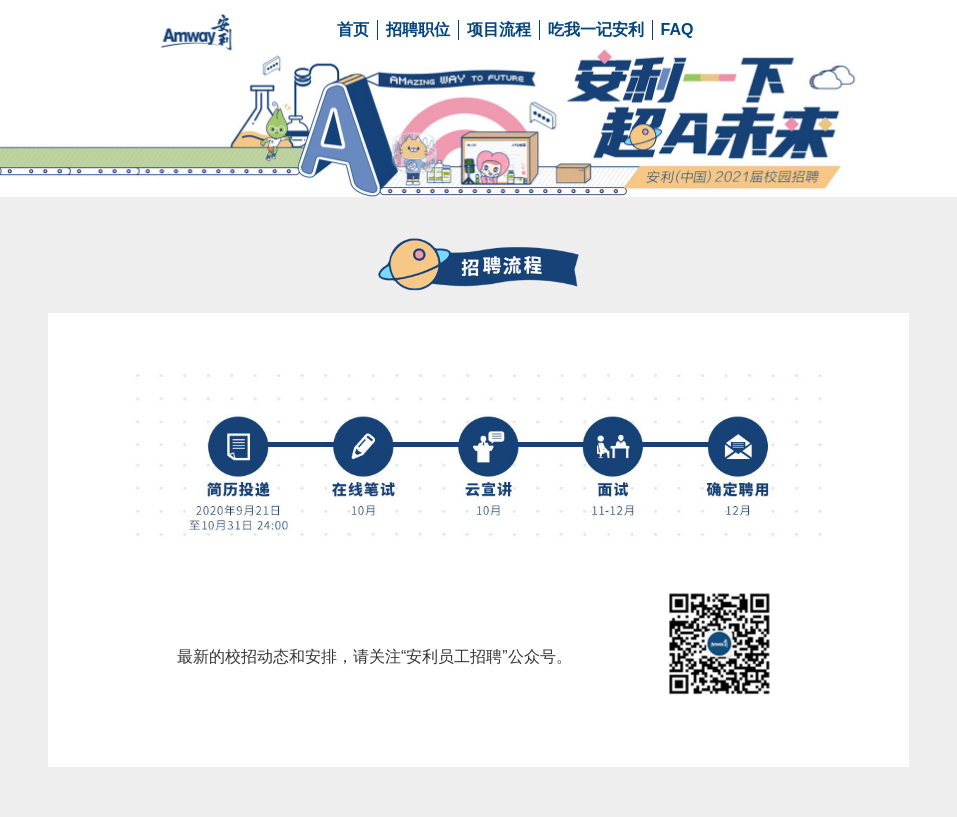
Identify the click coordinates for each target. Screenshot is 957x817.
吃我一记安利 (596, 29)
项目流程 (499, 29)
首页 (353, 29)
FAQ (677, 29)
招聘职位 (418, 29)
